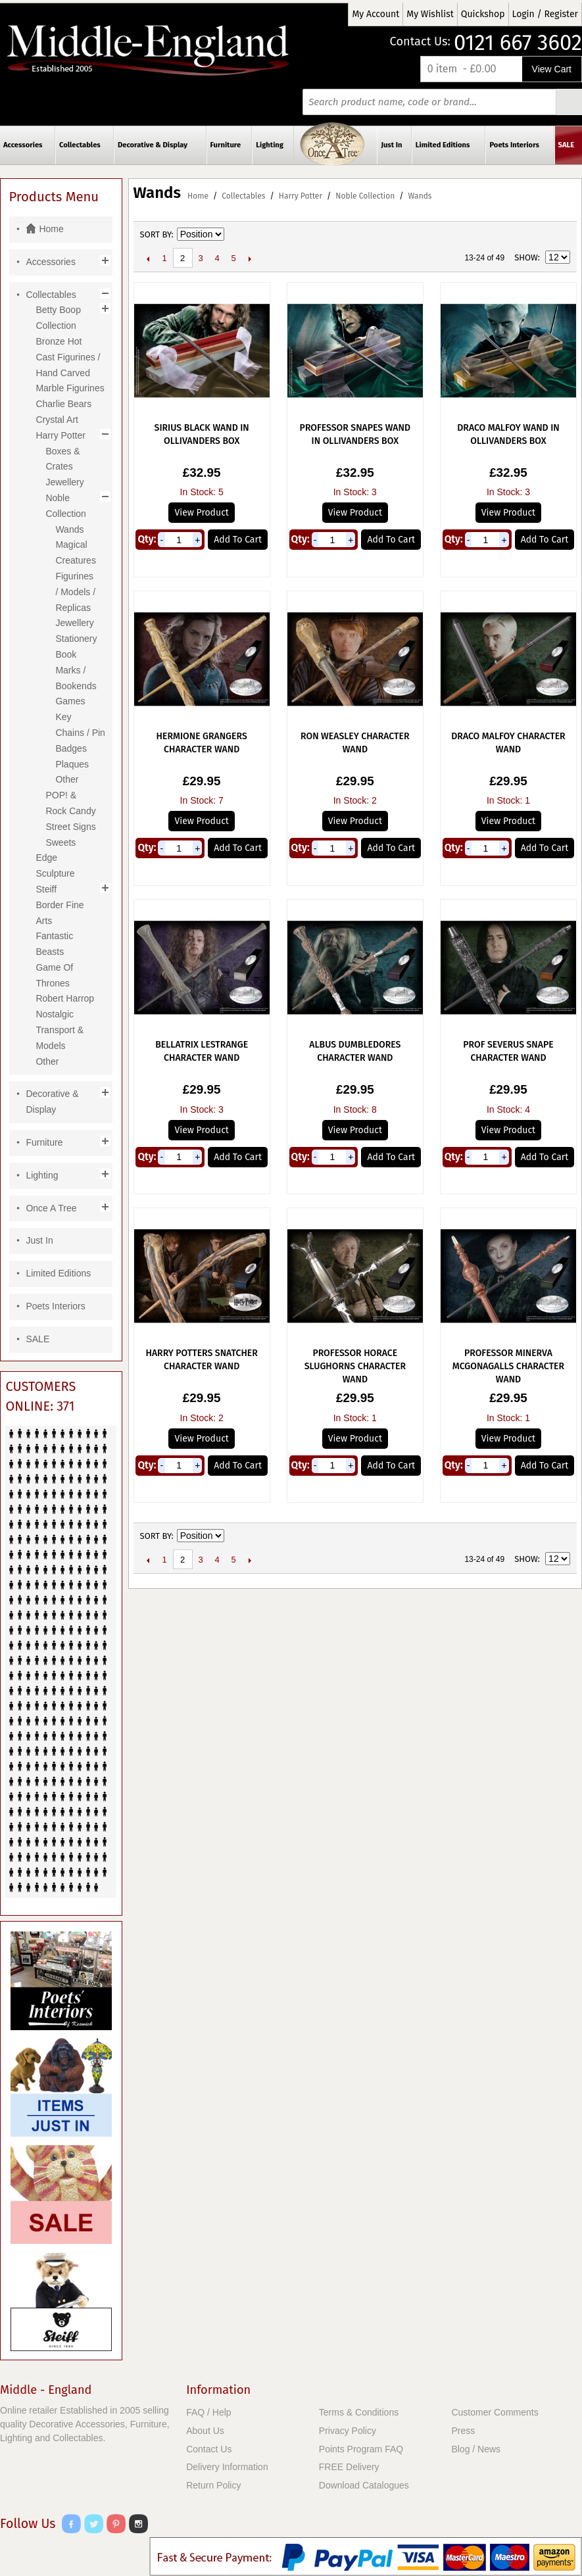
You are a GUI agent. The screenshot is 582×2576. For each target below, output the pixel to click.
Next (250, 258)
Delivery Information (227, 2467)
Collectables (243, 196)
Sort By (156, 234)
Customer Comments (494, 2412)
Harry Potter (300, 196)
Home (197, 196)
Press (463, 2430)
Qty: (146, 539)
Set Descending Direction (236, 235)
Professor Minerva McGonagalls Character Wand (508, 1366)
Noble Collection (365, 196)
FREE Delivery (349, 2467)
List (560, 235)
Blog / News (475, 2449)
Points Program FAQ (361, 2449)
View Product (201, 512)
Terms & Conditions (359, 2412)
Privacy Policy (347, 2430)
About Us (205, 2430)
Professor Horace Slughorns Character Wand (355, 1366)
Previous (148, 258)
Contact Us (208, 2449)
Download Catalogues (364, 2485)
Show (526, 257)
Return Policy (213, 2485)
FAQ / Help (208, 2412)
